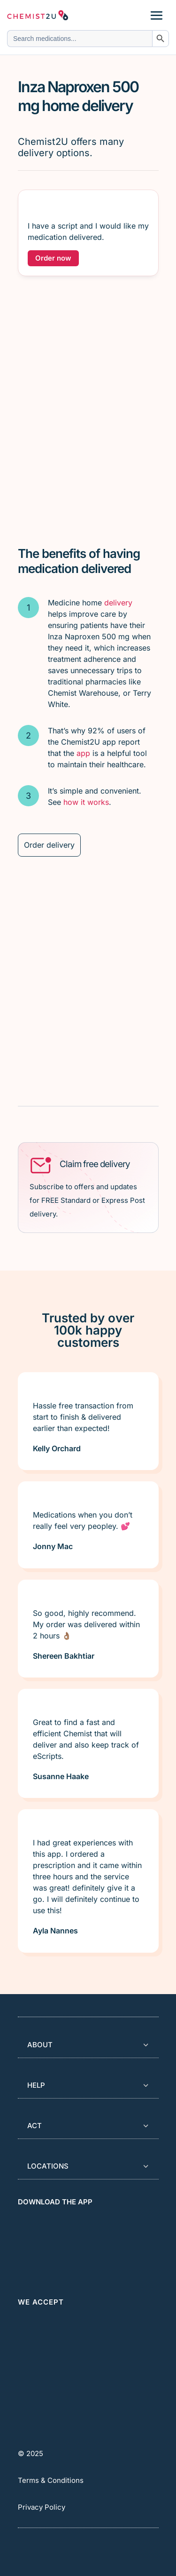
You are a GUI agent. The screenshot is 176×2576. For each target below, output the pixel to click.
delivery (118, 602)
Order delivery (49, 845)
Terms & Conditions (51, 2480)
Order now (53, 258)
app (83, 753)
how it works (86, 802)
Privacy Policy (41, 2507)
